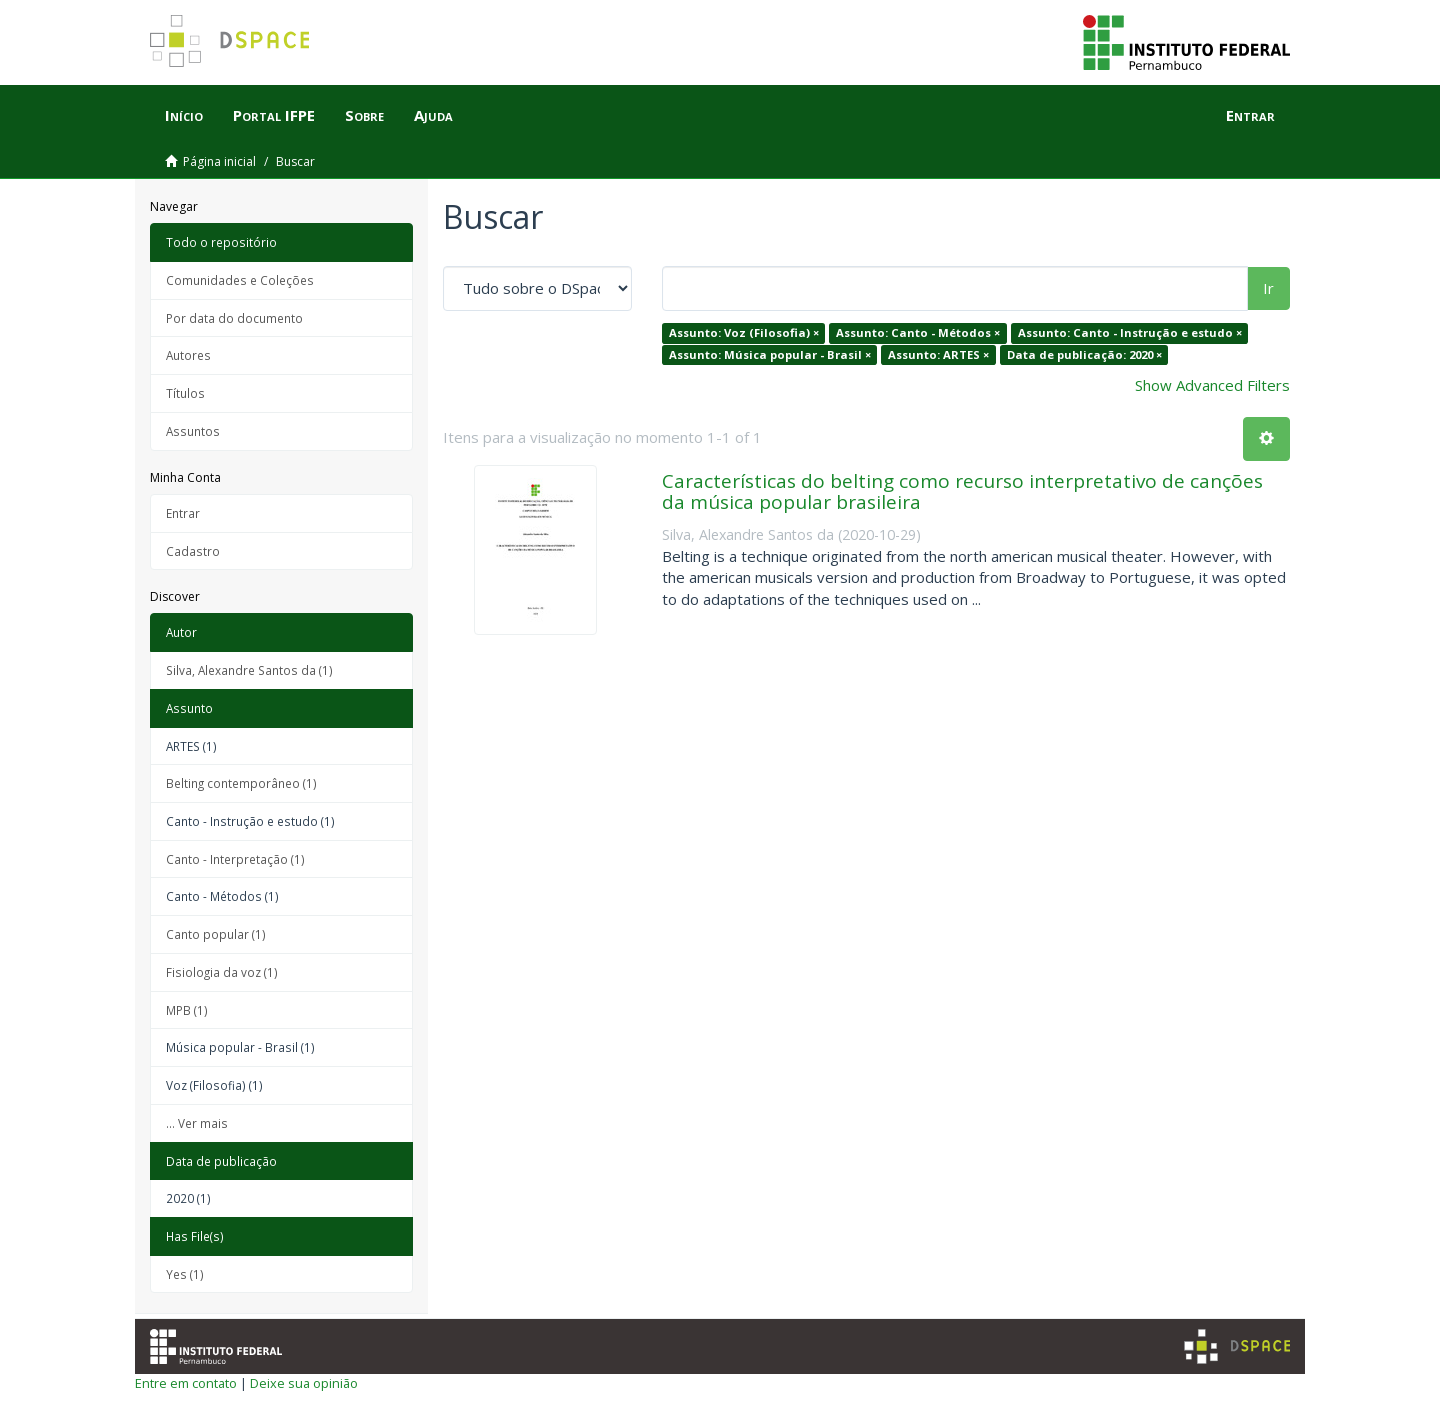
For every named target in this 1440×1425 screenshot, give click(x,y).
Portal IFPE (274, 115)
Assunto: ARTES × (938, 354)
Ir (1268, 288)
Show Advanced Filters (1212, 385)
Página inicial (219, 161)
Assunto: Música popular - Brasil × (770, 354)
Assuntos (193, 431)
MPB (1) (187, 1010)
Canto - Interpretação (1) (235, 859)
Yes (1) (185, 1274)
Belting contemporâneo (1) (241, 783)
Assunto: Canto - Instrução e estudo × (1130, 332)
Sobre (364, 115)
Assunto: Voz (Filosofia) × (744, 332)
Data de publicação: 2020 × (1084, 354)
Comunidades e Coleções (240, 280)
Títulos (185, 393)
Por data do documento (234, 318)
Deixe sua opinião (304, 1383)
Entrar (183, 513)
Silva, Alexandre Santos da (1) (249, 670)
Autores (188, 355)
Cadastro (193, 551)
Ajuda (433, 115)
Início (184, 115)
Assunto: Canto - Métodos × (918, 332)
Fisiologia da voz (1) (222, 972)
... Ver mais (197, 1123)
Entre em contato (186, 1383)
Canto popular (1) (216, 934)
